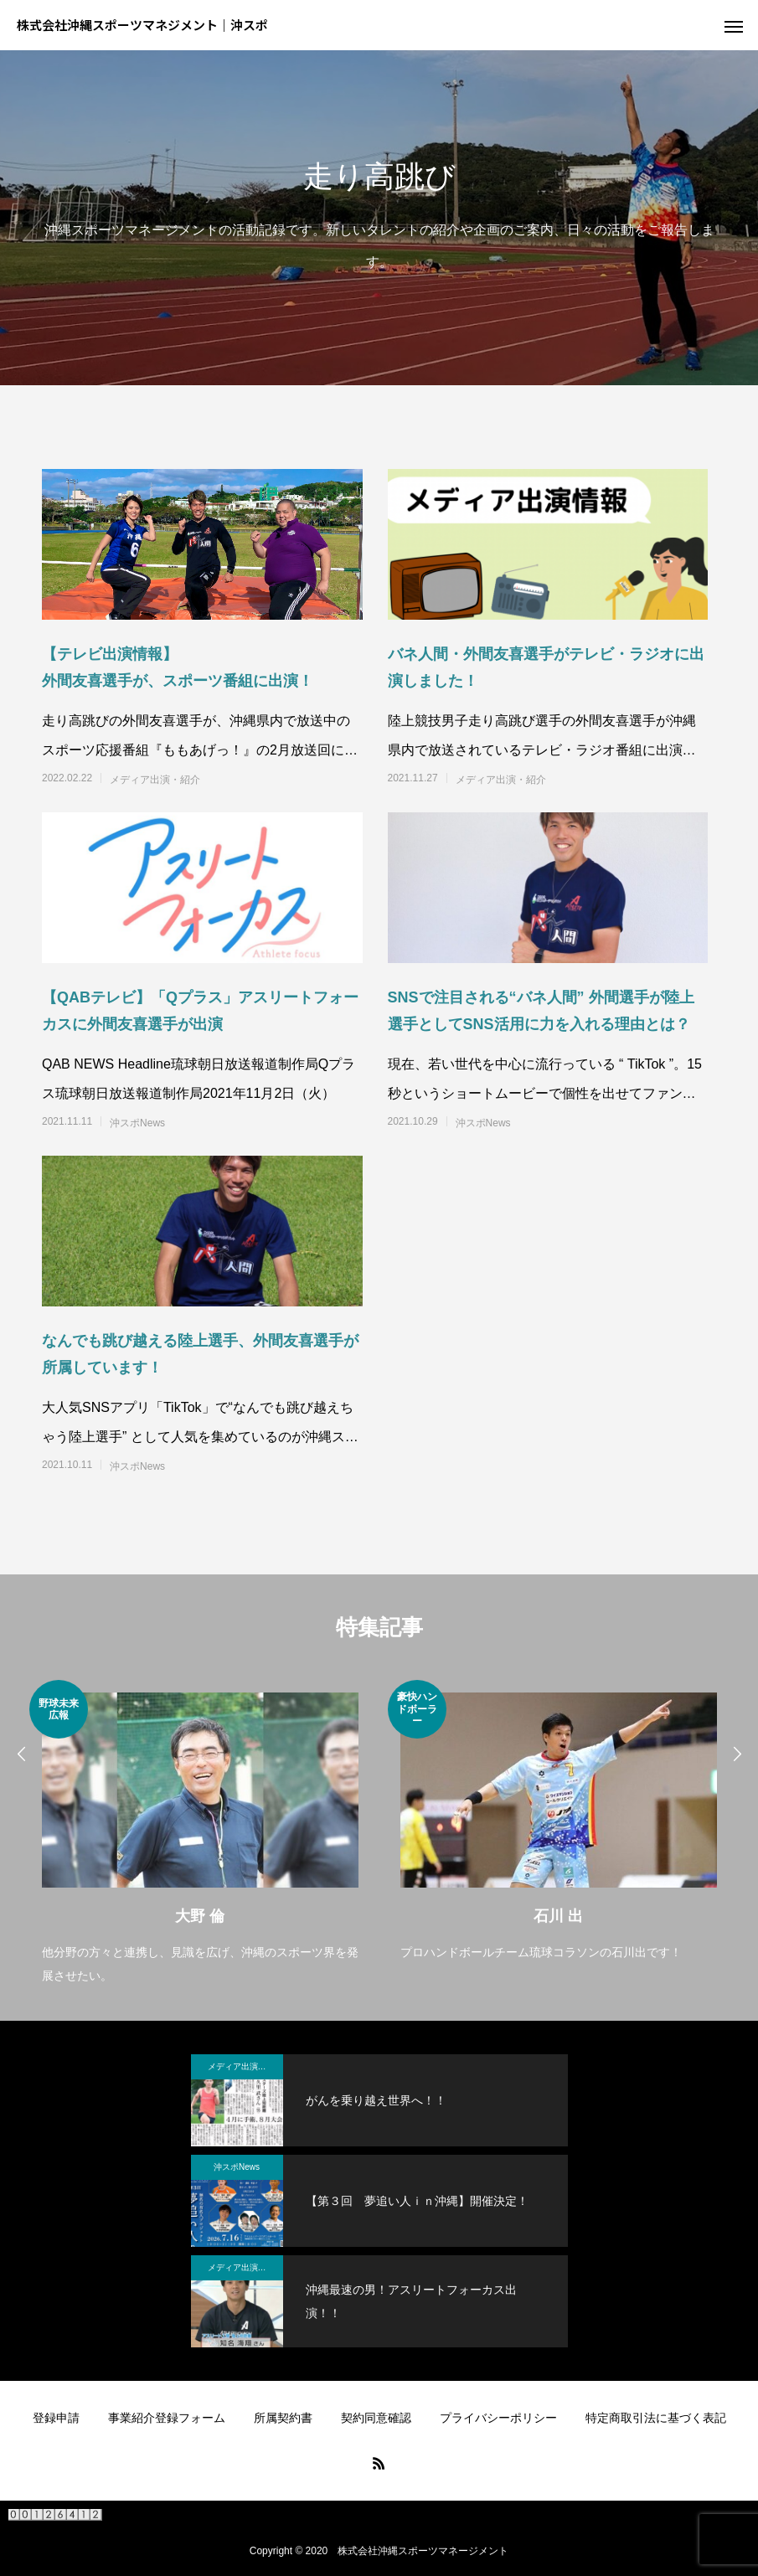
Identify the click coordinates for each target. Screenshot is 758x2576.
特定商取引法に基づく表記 (655, 2417)
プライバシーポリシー (498, 2417)
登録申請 (56, 2417)
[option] (200, 1833)
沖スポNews (137, 1123)
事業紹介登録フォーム (166, 2417)
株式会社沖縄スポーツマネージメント (423, 2551)
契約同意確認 (376, 2417)
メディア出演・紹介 (155, 780)
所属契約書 (283, 2417)
